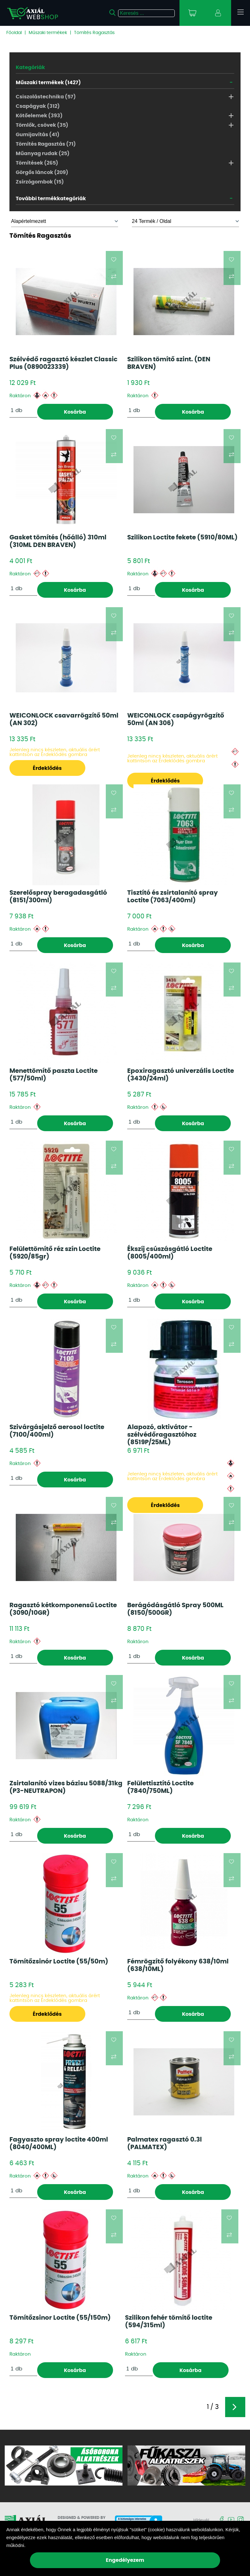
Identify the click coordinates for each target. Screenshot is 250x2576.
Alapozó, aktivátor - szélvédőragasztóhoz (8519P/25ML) (161, 1434)
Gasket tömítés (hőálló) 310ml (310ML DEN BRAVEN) (57, 541)
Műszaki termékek (48, 33)
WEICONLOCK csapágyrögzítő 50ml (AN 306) (175, 719)
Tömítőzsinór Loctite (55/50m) (58, 1961)
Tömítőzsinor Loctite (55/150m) (60, 2318)
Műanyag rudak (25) (43, 153)
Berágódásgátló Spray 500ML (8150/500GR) (175, 1609)
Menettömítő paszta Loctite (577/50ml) (53, 1075)
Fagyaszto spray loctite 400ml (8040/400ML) (58, 2143)
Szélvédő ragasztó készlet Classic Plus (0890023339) (63, 363)
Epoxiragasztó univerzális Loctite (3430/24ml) (180, 1075)
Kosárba (75, 412)
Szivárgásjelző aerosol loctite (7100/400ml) (56, 1431)
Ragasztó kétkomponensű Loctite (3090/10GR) (63, 1609)
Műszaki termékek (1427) (48, 82)
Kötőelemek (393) (39, 115)
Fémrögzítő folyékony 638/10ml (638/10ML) (178, 1965)
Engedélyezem (125, 2560)
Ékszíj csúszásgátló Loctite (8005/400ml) (169, 1253)
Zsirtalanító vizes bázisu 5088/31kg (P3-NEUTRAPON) (65, 1787)
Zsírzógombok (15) (40, 181)
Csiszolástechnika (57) (46, 96)
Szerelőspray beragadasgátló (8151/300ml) (58, 897)
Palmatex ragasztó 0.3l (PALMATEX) (164, 2143)
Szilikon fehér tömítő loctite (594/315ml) (168, 2322)
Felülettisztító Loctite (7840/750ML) (160, 1787)
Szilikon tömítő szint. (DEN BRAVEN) (168, 363)
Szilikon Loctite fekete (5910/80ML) (182, 537)
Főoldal (14, 33)
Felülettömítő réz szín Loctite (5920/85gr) (54, 1253)
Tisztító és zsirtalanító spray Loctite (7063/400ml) (172, 897)
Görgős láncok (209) (42, 172)
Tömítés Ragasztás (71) (46, 144)
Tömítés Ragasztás (94, 33)
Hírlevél (201, 2520)
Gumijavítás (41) (38, 134)
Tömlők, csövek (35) (42, 125)
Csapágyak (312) (38, 106)
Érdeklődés (47, 768)
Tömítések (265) (37, 163)
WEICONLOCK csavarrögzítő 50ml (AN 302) (63, 719)
